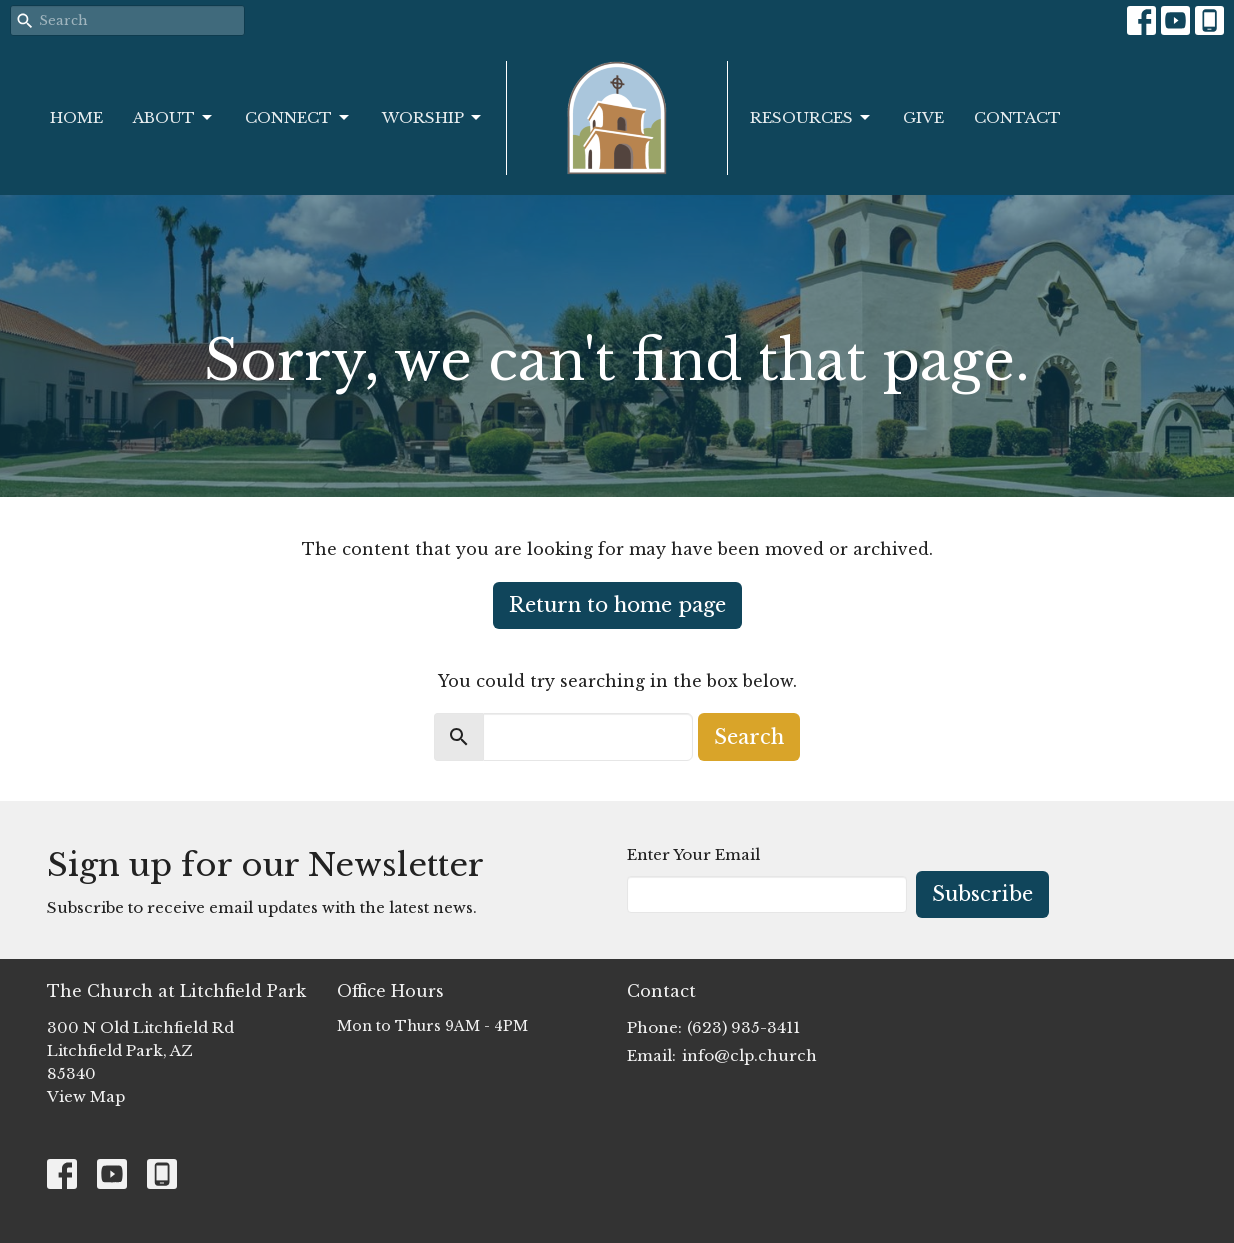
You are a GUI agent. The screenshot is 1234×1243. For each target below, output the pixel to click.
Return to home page (617, 605)
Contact (1017, 117)
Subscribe (982, 894)
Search (749, 737)
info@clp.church (749, 1055)
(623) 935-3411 (743, 1027)
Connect (298, 118)
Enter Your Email (693, 854)
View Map (86, 1096)
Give (923, 117)
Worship (433, 118)
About (174, 118)
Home (76, 117)
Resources (811, 118)
